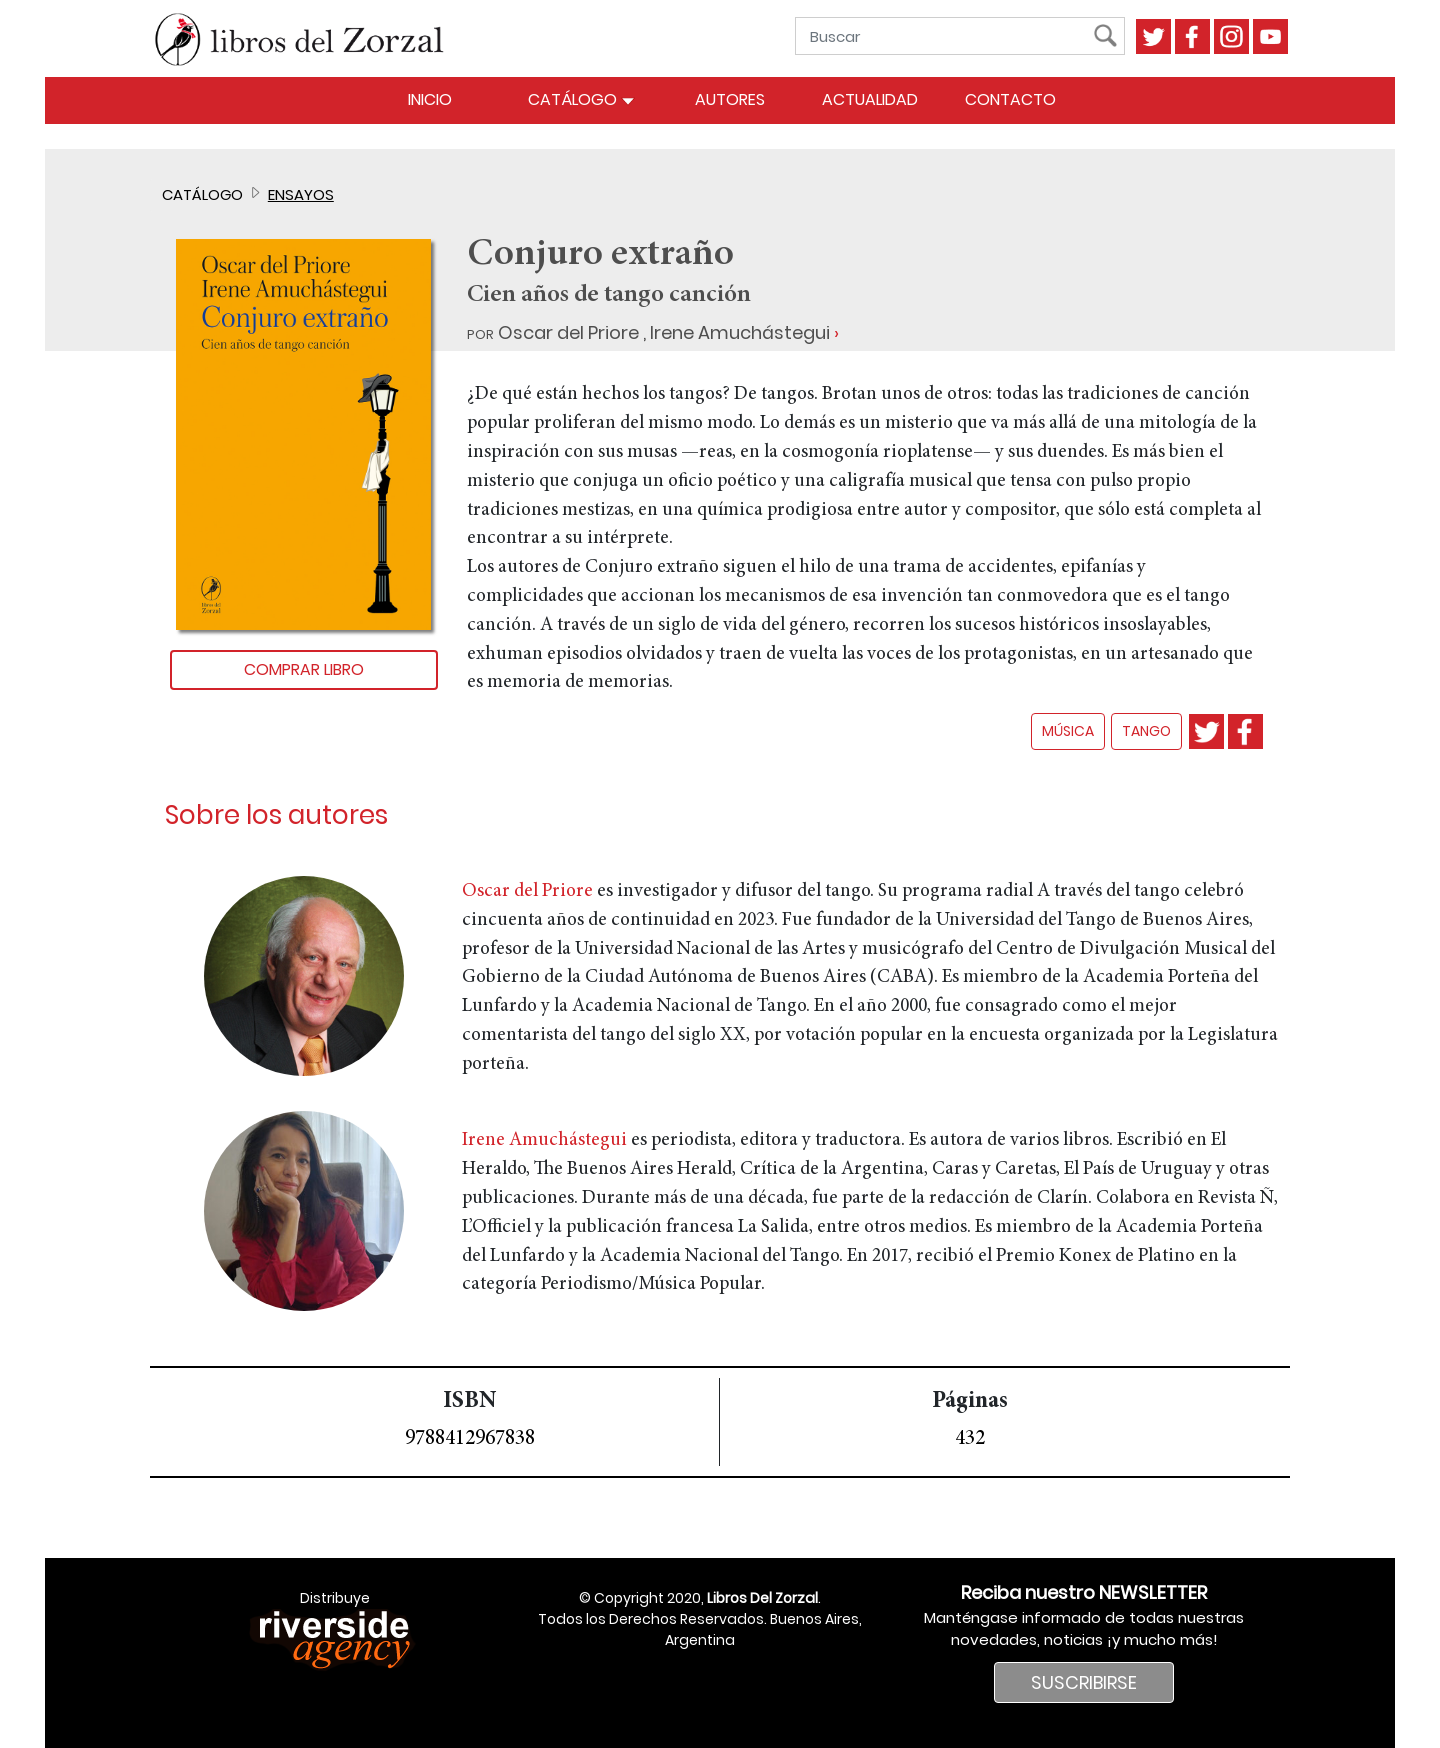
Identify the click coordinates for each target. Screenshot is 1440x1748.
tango (1146, 731)
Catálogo (581, 99)
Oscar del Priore (568, 332)
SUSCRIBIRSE (1084, 1682)
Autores (730, 99)
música (1068, 731)
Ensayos (301, 194)
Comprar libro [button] (304, 669)
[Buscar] (949, 36)
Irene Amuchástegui (740, 332)
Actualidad (870, 99)
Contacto (1010, 99)
